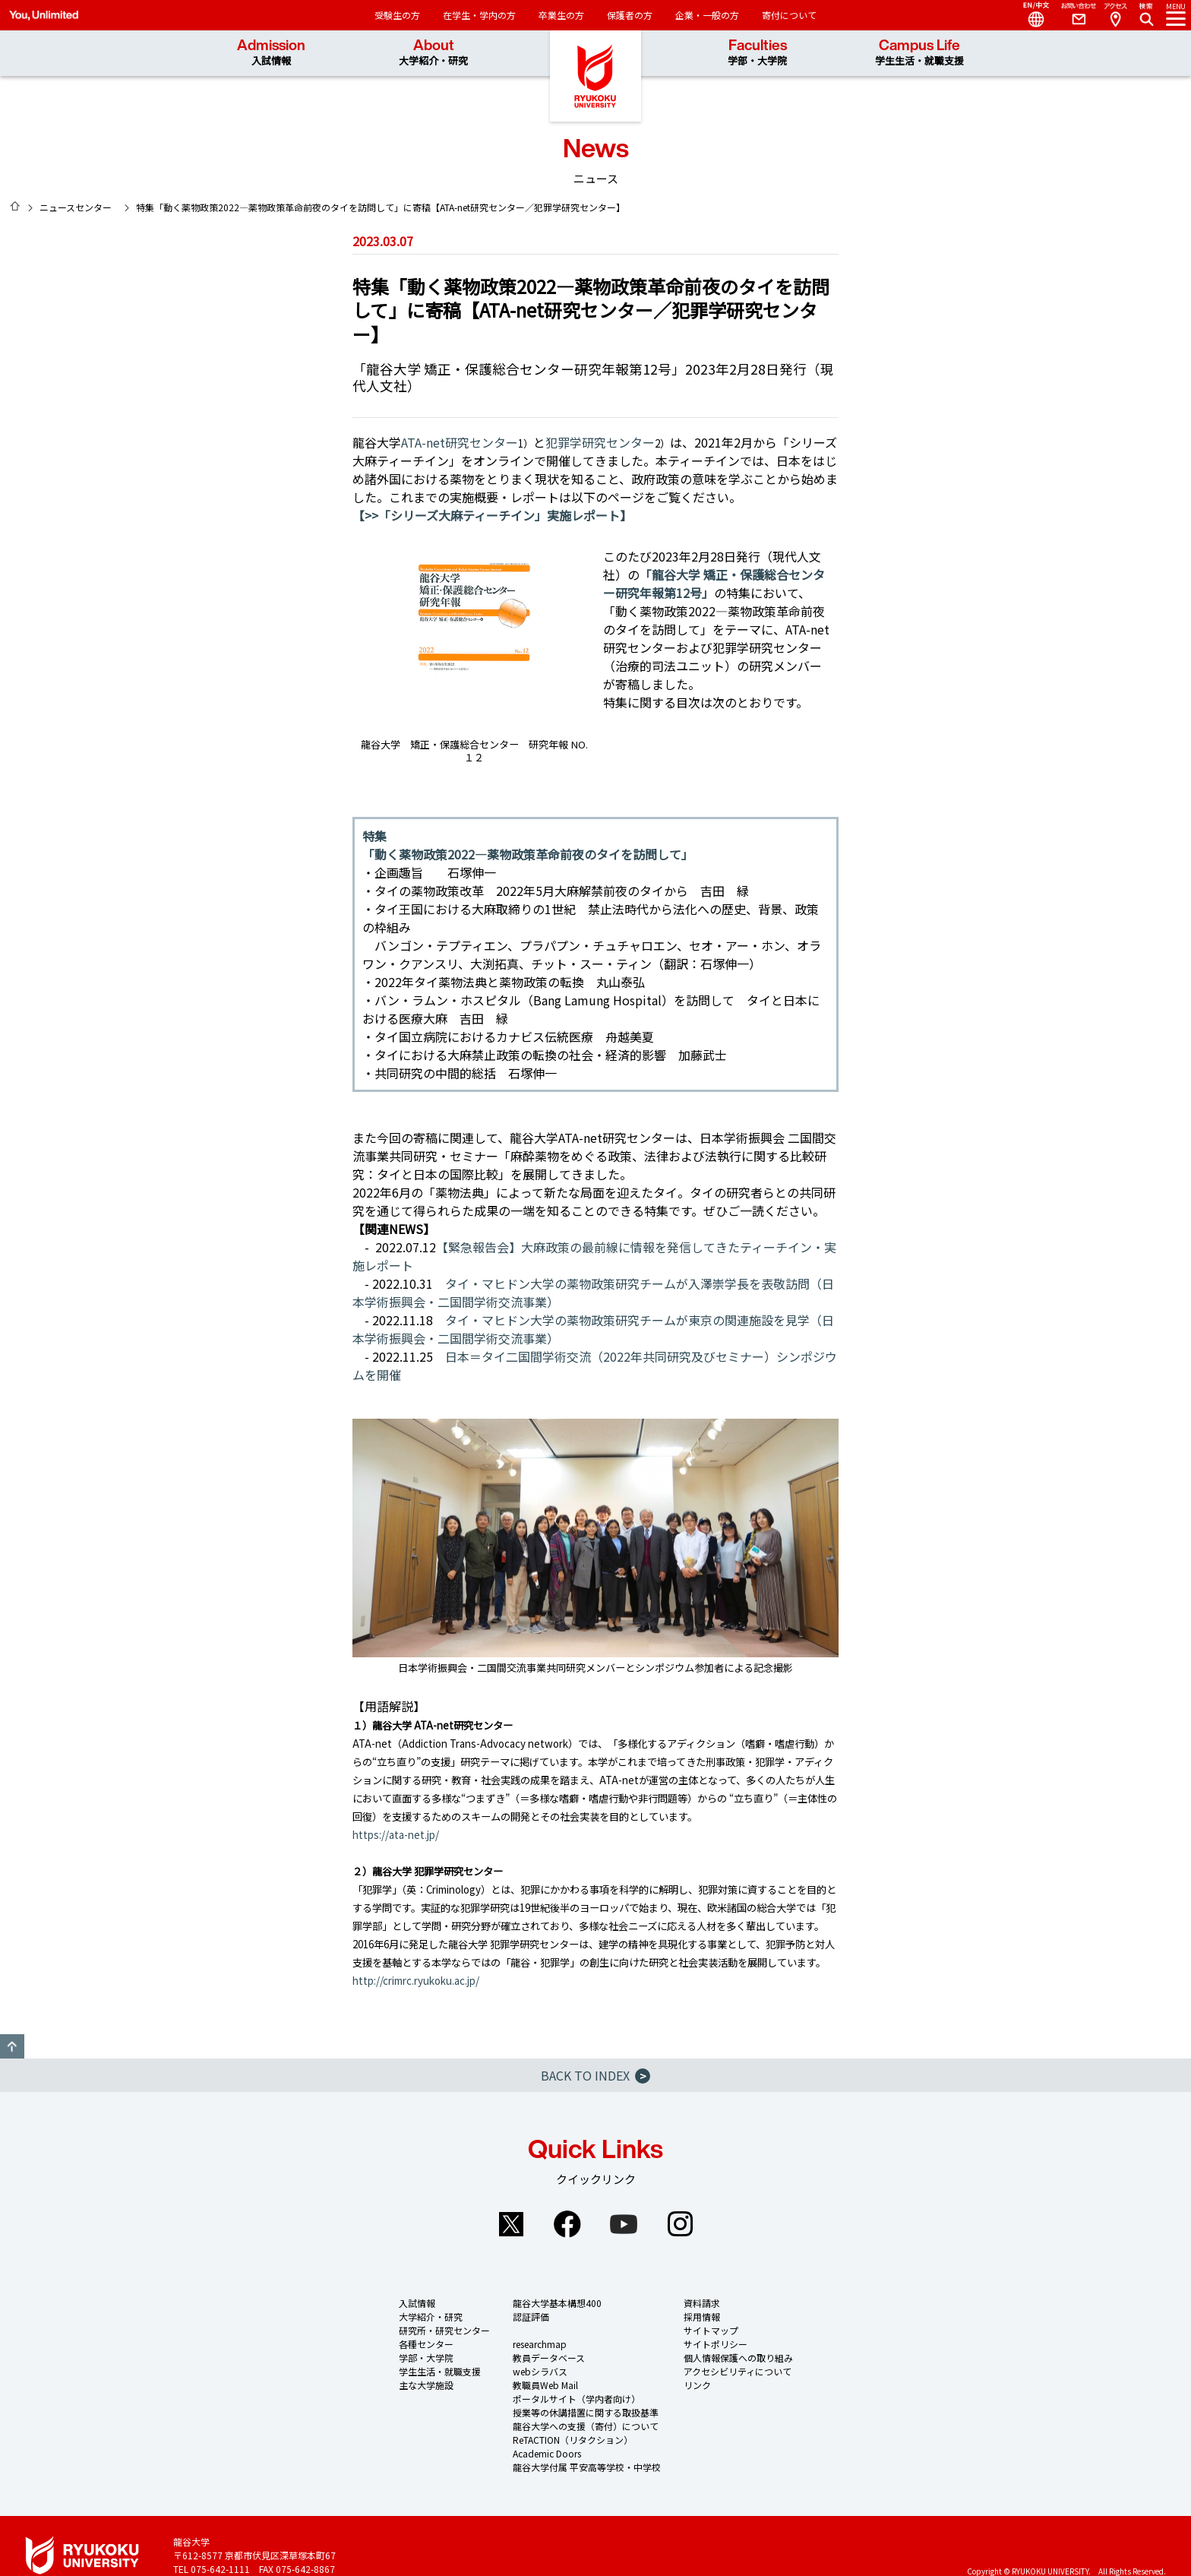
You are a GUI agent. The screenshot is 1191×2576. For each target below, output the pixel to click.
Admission (271, 53)
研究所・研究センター (444, 2330)
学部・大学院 (426, 2357)
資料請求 (702, 2302)
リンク (697, 2384)
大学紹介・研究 (431, 2316)
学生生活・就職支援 (440, 2371)
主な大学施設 (426, 2384)
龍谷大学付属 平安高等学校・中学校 (587, 2466)
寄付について (789, 14)
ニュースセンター (75, 207)
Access (1115, 15)
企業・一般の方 (707, 14)
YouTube (623, 2224)
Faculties (757, 53)
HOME (15, 206)
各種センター (426, 2343)
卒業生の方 (561, 14)
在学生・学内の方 (479, 14)
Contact (1072, 15)
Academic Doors (547, 2453)
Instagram (680, 2224)
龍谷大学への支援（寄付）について (586, 2425)
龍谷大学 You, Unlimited (595, 76)
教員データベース (549, 2357)
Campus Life (919, 53)
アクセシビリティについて (737, 2371)
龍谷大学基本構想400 (557, 2302)
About (433, 53)
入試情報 (417, 2302)
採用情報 (702, 2316)
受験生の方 (397, 14)
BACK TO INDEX (595, 2075)
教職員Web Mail (545, 2384)
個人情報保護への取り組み (738, 2357)
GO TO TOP (12, 2046)
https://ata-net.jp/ (395, 1835)
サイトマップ (711, 2330)
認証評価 (531, 2316)
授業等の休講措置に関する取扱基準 (586, 2412)
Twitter (511, 2224)
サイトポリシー (715, 2343)
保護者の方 (629, 14)
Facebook (567, 2224)
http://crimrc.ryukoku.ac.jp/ (415, 1980)
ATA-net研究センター (459, 442)
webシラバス (540, 2371)
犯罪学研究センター (600, 442)
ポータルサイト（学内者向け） (576, 2398)
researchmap (540, 2343)
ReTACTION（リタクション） (573, 2439)
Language (1030, 15)
